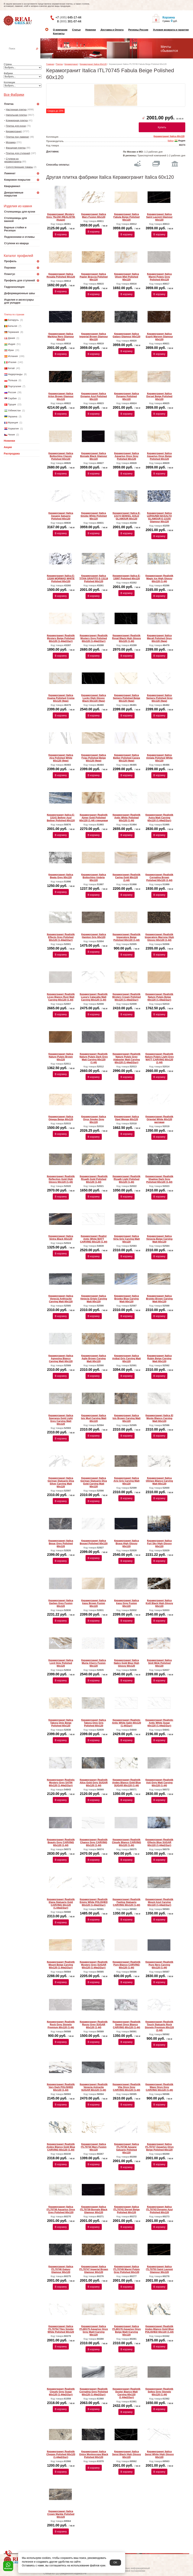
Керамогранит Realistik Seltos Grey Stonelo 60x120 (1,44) (159, 2391)
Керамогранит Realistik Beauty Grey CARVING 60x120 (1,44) (61, 1842)
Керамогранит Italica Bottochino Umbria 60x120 (93, 877)
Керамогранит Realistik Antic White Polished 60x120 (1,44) (126, 817)
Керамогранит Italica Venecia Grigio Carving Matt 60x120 (93, 1298)
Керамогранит (14, 131)
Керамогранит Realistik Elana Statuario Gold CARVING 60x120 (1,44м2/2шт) (61, 1903)
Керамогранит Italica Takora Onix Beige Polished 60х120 (60, 1723)
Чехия (11, 434)
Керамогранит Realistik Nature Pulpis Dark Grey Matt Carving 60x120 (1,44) (94, 1058)
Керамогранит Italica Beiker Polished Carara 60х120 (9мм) (126, 758)
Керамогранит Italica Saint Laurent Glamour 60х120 (159, 217)
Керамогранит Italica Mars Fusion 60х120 (93, 215)
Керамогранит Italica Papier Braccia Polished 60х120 (94, 276)
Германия (13, 332)
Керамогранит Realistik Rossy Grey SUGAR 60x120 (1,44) (94, 2024)
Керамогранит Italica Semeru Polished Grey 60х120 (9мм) (159, 698)
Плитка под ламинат (17, 136)
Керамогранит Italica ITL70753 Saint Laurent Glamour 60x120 (159, 2269)
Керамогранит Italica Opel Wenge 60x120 (126, 1118)
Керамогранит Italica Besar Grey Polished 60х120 (60, 1543)
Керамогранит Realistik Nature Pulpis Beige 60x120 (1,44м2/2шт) (159, 997)
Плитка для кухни (16, 125)
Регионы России (138, 29)
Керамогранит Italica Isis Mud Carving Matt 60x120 (93, 1418)
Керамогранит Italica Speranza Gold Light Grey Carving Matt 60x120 (60, 1419)
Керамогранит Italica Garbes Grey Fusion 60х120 (60, 1603)
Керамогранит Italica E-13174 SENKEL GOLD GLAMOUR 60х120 (126, 516)
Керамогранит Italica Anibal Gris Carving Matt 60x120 (126, 1358)
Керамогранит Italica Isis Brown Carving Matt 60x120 (126, 1418)
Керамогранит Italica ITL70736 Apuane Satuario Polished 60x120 (126, 2148)
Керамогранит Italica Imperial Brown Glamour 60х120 (93, 336)
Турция (12, 404)
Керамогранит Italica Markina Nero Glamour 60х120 (61, 336)
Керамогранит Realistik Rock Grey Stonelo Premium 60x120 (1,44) (61, 2024)
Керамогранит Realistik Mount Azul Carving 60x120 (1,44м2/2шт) (159, 1902)
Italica (170, 140)
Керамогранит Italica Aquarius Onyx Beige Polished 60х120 (159, 456)
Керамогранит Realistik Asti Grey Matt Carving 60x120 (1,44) (159, 1782)
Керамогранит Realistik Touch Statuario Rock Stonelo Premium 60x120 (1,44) (159, 2026)
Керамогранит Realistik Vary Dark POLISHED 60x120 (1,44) (61, 2087)
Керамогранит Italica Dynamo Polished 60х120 (126, 396)
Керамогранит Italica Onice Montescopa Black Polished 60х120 (93, 2454)
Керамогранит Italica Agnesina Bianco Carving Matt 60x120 (60, 1358)
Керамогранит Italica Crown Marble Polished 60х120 (60, 2514)
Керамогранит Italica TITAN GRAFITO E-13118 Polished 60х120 (93, 578)
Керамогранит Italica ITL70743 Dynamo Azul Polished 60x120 (159, 2209)
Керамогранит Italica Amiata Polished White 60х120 (159, 758)
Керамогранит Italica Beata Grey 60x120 (60, 876)
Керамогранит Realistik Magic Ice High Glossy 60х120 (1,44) (159, 578)
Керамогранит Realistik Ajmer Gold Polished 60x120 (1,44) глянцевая (93, 817)
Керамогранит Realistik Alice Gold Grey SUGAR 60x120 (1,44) (94, 1782)
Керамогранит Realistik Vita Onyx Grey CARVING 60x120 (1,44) (126, 2087)
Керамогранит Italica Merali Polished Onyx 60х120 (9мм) (159, 638)
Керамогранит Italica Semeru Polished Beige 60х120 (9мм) (126, 698)
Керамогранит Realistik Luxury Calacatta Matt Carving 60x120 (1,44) (94, 997)
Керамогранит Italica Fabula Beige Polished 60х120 (126, 217)
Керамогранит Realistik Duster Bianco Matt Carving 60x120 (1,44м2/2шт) (126, 2393)
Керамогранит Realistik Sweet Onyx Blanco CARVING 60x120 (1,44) (126, 2024)
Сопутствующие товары (19, 167)
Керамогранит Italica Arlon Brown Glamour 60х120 (61, 396)
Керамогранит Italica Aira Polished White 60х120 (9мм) (60, 758)
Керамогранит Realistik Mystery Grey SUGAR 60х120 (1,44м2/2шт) (94, 1964)
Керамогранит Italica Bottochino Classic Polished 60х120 (60, 456)
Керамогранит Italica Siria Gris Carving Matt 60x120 (126, 1239)
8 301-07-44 (69, 21)
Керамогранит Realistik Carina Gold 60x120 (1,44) (126, 877)
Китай (11, 368)
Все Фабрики (14, 95)
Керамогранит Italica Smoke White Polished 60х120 (93, 516)
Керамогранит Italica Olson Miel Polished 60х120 (126, 276)
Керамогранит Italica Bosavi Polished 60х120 (93, 1542)
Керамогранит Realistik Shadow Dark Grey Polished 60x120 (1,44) (159, 1179)
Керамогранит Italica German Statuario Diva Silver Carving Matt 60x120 (60, 1482)
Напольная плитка (16, 115)
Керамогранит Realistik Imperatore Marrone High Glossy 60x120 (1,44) (159, 937)
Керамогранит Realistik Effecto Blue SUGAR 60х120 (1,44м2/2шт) (159, 1842)
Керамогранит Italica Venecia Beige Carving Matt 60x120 (159, 1239)
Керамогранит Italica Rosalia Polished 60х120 (61, 275)
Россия (12, 392)
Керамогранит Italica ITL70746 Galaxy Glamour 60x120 (60, 2269)
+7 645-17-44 (68, 17)
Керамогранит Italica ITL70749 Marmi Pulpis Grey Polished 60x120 (126, 2269)
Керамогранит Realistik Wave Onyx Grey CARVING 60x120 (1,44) (159, 2087)
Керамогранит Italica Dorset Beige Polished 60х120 (159, 396)
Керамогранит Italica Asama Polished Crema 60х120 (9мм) (60, 698)
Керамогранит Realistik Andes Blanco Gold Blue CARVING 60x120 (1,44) (61, 2147)
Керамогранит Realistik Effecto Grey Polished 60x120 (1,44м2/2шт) (61, 937)
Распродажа (12, 453)
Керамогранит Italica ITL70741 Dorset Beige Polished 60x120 (126, 2209)
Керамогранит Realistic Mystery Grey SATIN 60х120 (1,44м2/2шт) (61, 1782)
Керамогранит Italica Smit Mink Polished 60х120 (159, 1663)
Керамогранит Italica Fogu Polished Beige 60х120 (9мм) (93, 758)
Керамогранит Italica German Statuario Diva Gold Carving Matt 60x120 (93, 1482)
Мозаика (11, 142)
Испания (13, 356)
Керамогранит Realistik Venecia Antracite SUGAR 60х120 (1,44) (94, 2087)
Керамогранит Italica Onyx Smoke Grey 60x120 (93, 1119)
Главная (50, 64)
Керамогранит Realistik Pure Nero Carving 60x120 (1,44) (159, 1964)
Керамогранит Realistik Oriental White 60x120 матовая (159, 1119)
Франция (13, 422)
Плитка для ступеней (18, 153)
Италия (12, 362)
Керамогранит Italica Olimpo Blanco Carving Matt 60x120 (159, 1481)
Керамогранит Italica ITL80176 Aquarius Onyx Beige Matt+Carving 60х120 (126, 2330)
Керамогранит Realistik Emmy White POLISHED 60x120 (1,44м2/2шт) (94, 1902)
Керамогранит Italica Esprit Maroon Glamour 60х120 (159, 336)
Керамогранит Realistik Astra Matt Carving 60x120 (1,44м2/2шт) (159, 817)
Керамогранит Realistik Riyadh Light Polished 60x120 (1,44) (126, 1179)
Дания (11, 338)
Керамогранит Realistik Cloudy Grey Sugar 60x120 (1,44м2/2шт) (61, 2391)
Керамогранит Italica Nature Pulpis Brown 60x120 (60, 1056)
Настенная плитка (25, 54)
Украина (12, 416)
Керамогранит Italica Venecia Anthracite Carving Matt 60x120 (60, 1298)
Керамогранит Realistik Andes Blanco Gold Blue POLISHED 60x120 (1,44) (159, 2329)
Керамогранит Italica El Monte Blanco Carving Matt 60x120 (159, 1418)
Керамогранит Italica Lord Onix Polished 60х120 (60, 1663)
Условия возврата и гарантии (171, 29)
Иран (11, 350)
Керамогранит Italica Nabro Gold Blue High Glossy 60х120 (126, 1663)
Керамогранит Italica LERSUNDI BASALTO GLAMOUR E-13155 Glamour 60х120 (159, 517)
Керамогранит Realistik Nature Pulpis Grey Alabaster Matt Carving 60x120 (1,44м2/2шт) (126, 1058)
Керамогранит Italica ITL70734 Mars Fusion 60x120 (93, 2147)
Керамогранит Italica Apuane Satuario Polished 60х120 (60, 516)
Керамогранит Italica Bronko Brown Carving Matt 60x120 (159, 1298)
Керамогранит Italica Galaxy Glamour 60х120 (126, 335)
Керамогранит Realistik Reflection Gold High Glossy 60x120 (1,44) (61, 1179)
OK (115, 2562)
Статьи (76, 29)
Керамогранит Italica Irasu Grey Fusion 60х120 (126, 1603)
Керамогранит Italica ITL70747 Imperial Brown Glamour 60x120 (93, 2269)
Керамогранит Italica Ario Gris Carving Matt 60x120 (126, 1481)
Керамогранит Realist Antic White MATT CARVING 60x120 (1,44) (93, 1239)
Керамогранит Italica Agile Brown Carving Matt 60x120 (93, 1358)
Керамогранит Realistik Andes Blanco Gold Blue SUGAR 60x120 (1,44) (126, 1782)
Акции (8, 447)
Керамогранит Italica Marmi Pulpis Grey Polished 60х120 (159, 276)
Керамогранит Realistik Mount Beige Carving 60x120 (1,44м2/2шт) (61, 1964)
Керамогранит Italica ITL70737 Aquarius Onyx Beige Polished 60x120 (159, 2147)
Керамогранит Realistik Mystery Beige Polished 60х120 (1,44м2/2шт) (61, 638)
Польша (12, 380)
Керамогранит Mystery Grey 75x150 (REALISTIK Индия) (60, 217)
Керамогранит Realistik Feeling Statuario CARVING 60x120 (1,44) (126, 1902)
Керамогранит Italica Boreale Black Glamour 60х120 (93, 456)
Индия (11, 344)
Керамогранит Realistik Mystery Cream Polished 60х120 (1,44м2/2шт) (126, 997)
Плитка (59, 64)
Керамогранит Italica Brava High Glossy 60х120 (126, 1543)
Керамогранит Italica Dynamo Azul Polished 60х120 (93, 396)
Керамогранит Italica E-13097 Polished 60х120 (126, 577)
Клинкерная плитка (17, 120)
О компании (60, 29)
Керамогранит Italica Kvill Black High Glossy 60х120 (159, 1603)
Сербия (12, 398)
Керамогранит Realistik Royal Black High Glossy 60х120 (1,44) (126, 638)
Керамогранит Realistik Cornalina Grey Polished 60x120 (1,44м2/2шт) (93, 2391)
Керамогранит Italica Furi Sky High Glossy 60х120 (159, 1543)
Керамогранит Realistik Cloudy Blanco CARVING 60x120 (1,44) (126, 1842)
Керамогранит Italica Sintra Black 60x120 (60, 1237)
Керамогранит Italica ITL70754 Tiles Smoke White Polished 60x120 (60, 2329)
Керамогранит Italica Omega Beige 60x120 (60, 1118)
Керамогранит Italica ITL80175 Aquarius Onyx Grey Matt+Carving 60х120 (93, 2330)
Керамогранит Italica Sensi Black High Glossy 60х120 (126, 2454)
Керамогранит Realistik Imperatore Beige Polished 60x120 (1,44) (126, 937)
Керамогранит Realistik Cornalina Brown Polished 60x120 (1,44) (159, 877)
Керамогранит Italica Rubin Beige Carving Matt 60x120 (159, 1358)
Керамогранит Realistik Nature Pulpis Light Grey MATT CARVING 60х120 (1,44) (159, 1058)
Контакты (58, 33)
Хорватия (13, 428)
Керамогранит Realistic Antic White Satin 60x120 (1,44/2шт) (126, 1723)
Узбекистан (14, 410)
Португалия (14, 386)
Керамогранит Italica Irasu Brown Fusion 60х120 (93, 1603)
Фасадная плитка (16, 147)
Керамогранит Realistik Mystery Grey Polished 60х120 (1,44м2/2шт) (94, 638)
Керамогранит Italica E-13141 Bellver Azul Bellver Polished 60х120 (61, 817)
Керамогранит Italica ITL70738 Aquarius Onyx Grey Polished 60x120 (61, 2209)
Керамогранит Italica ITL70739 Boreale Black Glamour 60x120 (93, 2209)
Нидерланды (15, 374)
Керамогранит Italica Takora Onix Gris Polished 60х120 (93, 1723)
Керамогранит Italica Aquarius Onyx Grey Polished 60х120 (126, 456)
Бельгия (12, 326)
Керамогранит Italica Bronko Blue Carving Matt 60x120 (126, 1298)
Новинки (90, 29)
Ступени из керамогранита (12, 160)
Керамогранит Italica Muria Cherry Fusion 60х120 (93, 1663)
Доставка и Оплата (111, 29)
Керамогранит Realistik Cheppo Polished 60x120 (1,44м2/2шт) (60, 2454)
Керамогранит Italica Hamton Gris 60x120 (93, 936)
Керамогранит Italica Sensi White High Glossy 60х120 (159, 2454)
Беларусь (13, 320)
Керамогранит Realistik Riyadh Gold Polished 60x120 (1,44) (94, 1179)
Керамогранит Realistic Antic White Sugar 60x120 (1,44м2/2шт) (159, 1723)
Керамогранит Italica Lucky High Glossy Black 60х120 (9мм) (93, 698)
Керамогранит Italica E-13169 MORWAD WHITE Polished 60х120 (61, 578)
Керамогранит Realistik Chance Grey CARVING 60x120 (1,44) (94, 1842)
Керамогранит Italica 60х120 (93, 64)
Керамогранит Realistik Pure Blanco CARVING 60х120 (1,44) (126, 1964)
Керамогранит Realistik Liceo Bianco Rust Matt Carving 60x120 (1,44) (61, 997)
